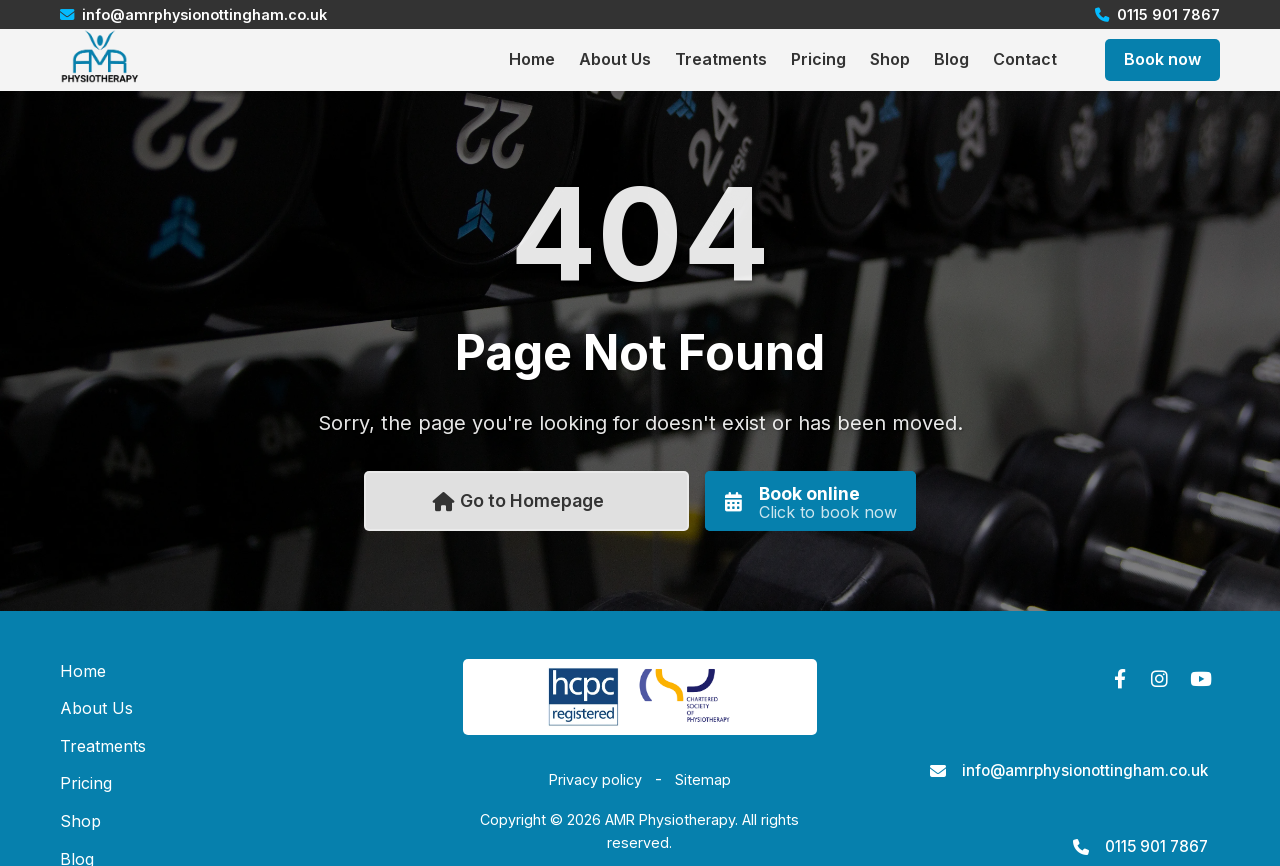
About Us (615, 59)
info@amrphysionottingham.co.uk (1085, 770)
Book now (1162, 59)
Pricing (818, 59)
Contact (1025, 59)
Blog (951, 59)
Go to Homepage (518, 500)
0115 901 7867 (1156, 846)
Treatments (721, 59)
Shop (890, 59)
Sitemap (703, 779)
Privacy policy (595, 779)
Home (532, 59)
